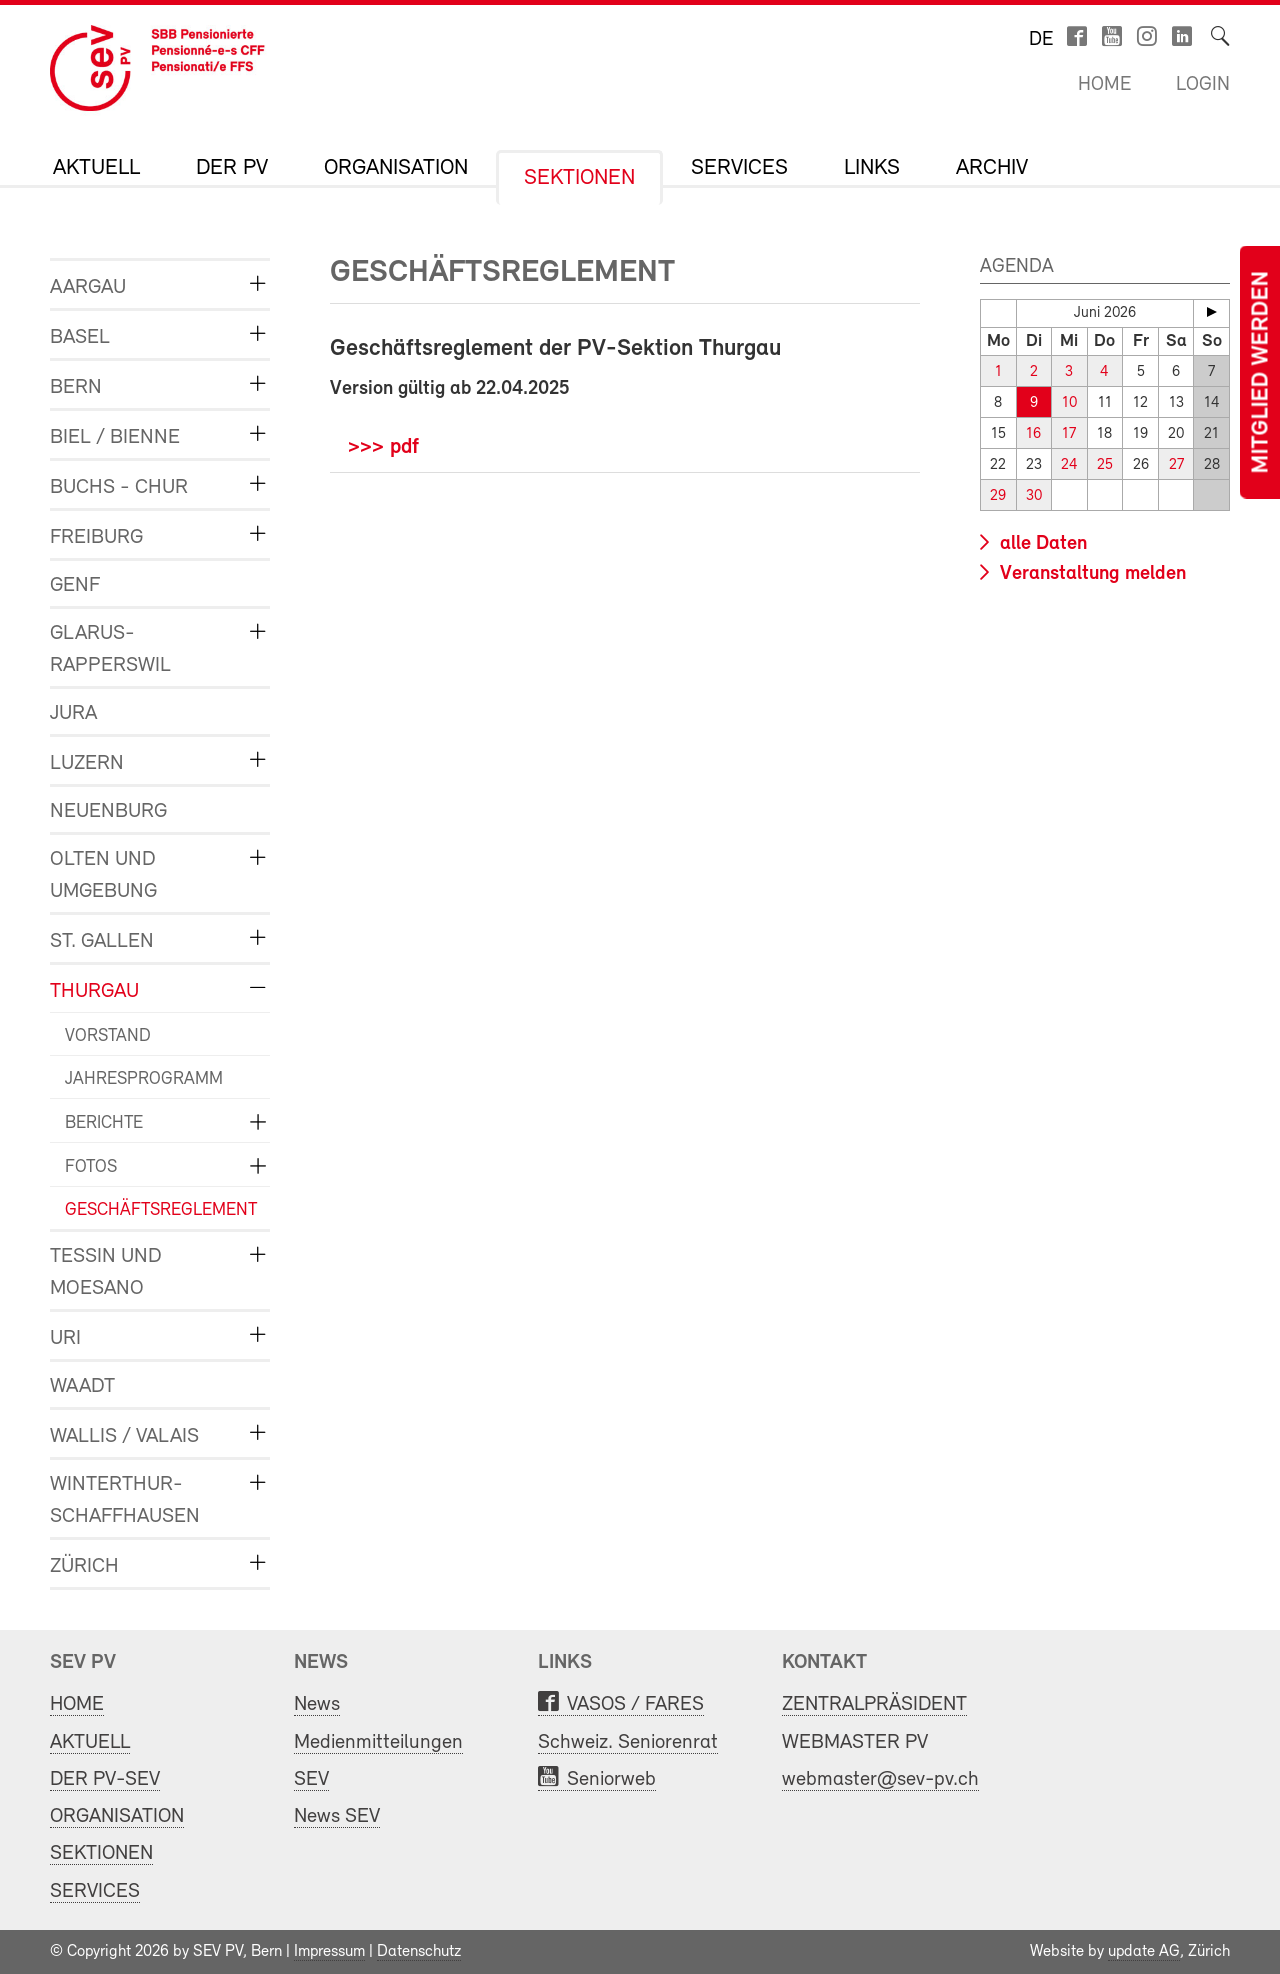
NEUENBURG (108, 811)
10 (1069, 403)
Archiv (992, 169)
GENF (75, 585)
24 (1069, 465)
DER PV (232, 169)
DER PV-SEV (105, 1779)
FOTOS (91, 1167)
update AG (1144, 1952)
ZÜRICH (84, 1566)
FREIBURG (96, 537)
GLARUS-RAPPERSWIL (110, 649)
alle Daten (1041, 544)
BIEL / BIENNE (115, 437)
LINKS (872, 169)
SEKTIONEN (579, 179)
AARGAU (88, 287)
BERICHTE (104, 1123)
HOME (77, 1704)
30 (1034, 496)
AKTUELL (96, 169)
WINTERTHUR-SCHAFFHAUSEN (125, 1500)
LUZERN (87, 763)
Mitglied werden (1262, 372)
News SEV (337, 1816)
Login (1203, 85)
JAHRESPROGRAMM (144, 1079)
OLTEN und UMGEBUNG (103, 875)
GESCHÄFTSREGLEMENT (152, 1210)
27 (1176, 465)
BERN (76, 387)
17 (1069, 434)
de (1041, 40)
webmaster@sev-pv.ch (880, 1779)
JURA (73, 713)
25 (1105, 465)
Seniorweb (611, 1779)
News (317, 1704)
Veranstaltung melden (1090, 574)
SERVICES (739, 169)
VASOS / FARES (635, 1704)
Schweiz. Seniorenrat (628, 1742)
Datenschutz (419, 1952)
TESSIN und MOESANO (106, 1272)
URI (65, 1338)
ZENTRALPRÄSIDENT (874, 1704)
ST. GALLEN (102, 941)
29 (998, 496)
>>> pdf (383, 447)
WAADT (82, 1386)
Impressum (329, 1952)
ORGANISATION (396, 169)
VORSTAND (108, 1036)
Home (1104, 85)
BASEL (80, 337)
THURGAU (94, 991)
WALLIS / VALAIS (124, 1436)
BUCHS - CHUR (119, 487)
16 (1033, 434)
